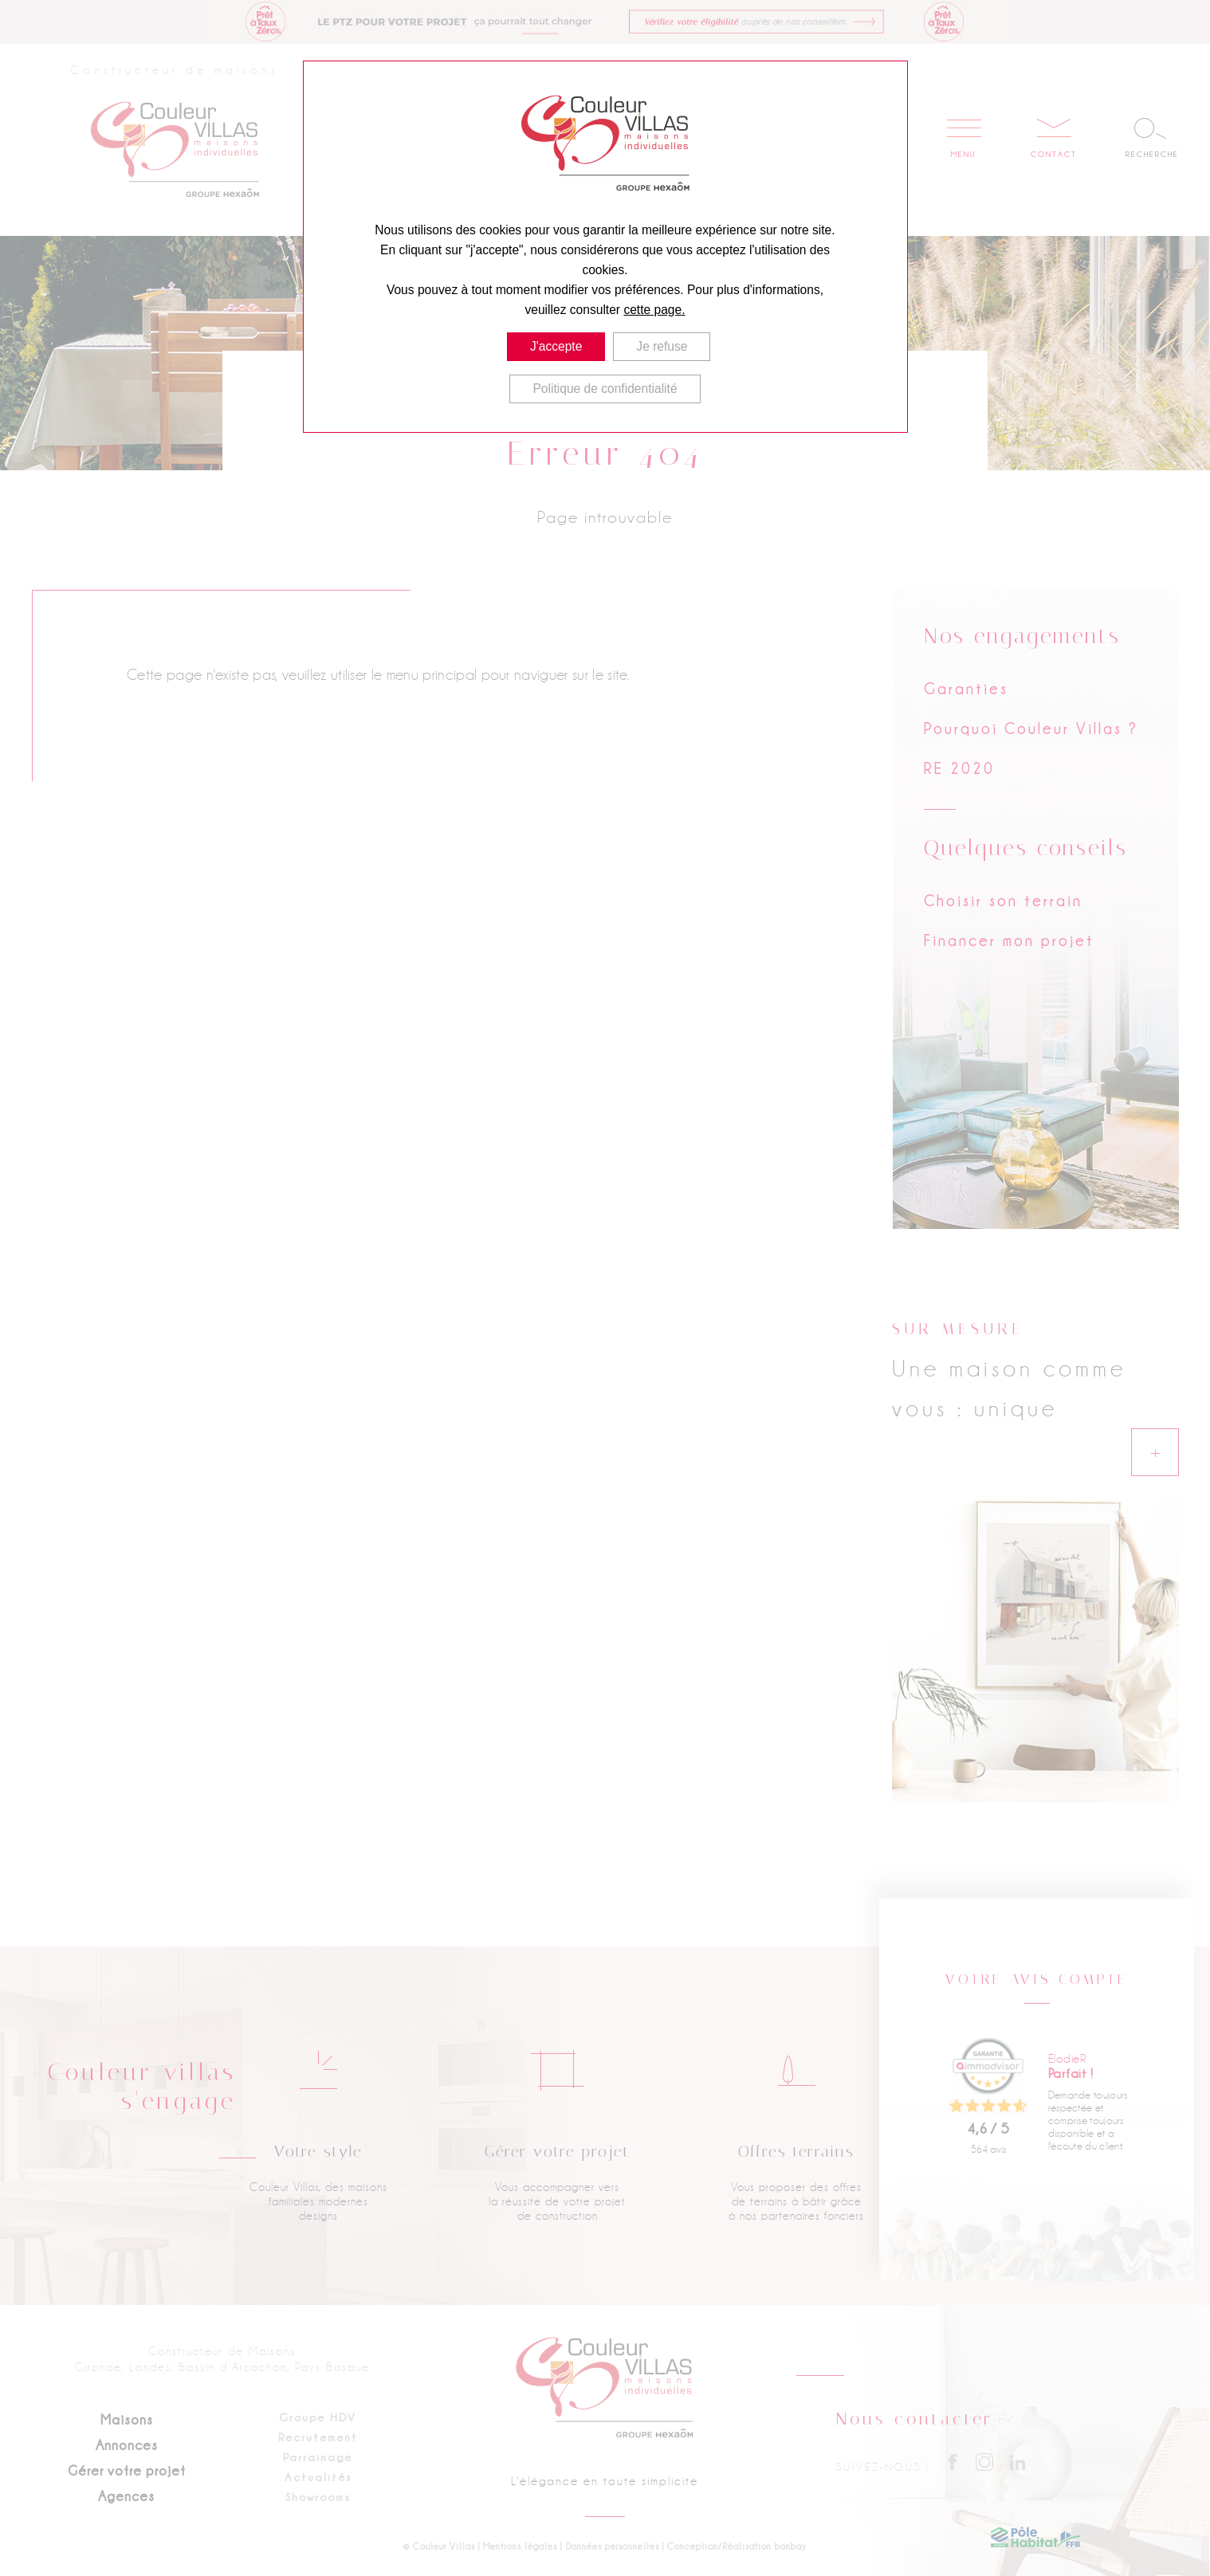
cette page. (654, 309)
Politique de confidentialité (604, 388)
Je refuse (662, 346)
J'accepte (556, 346)
